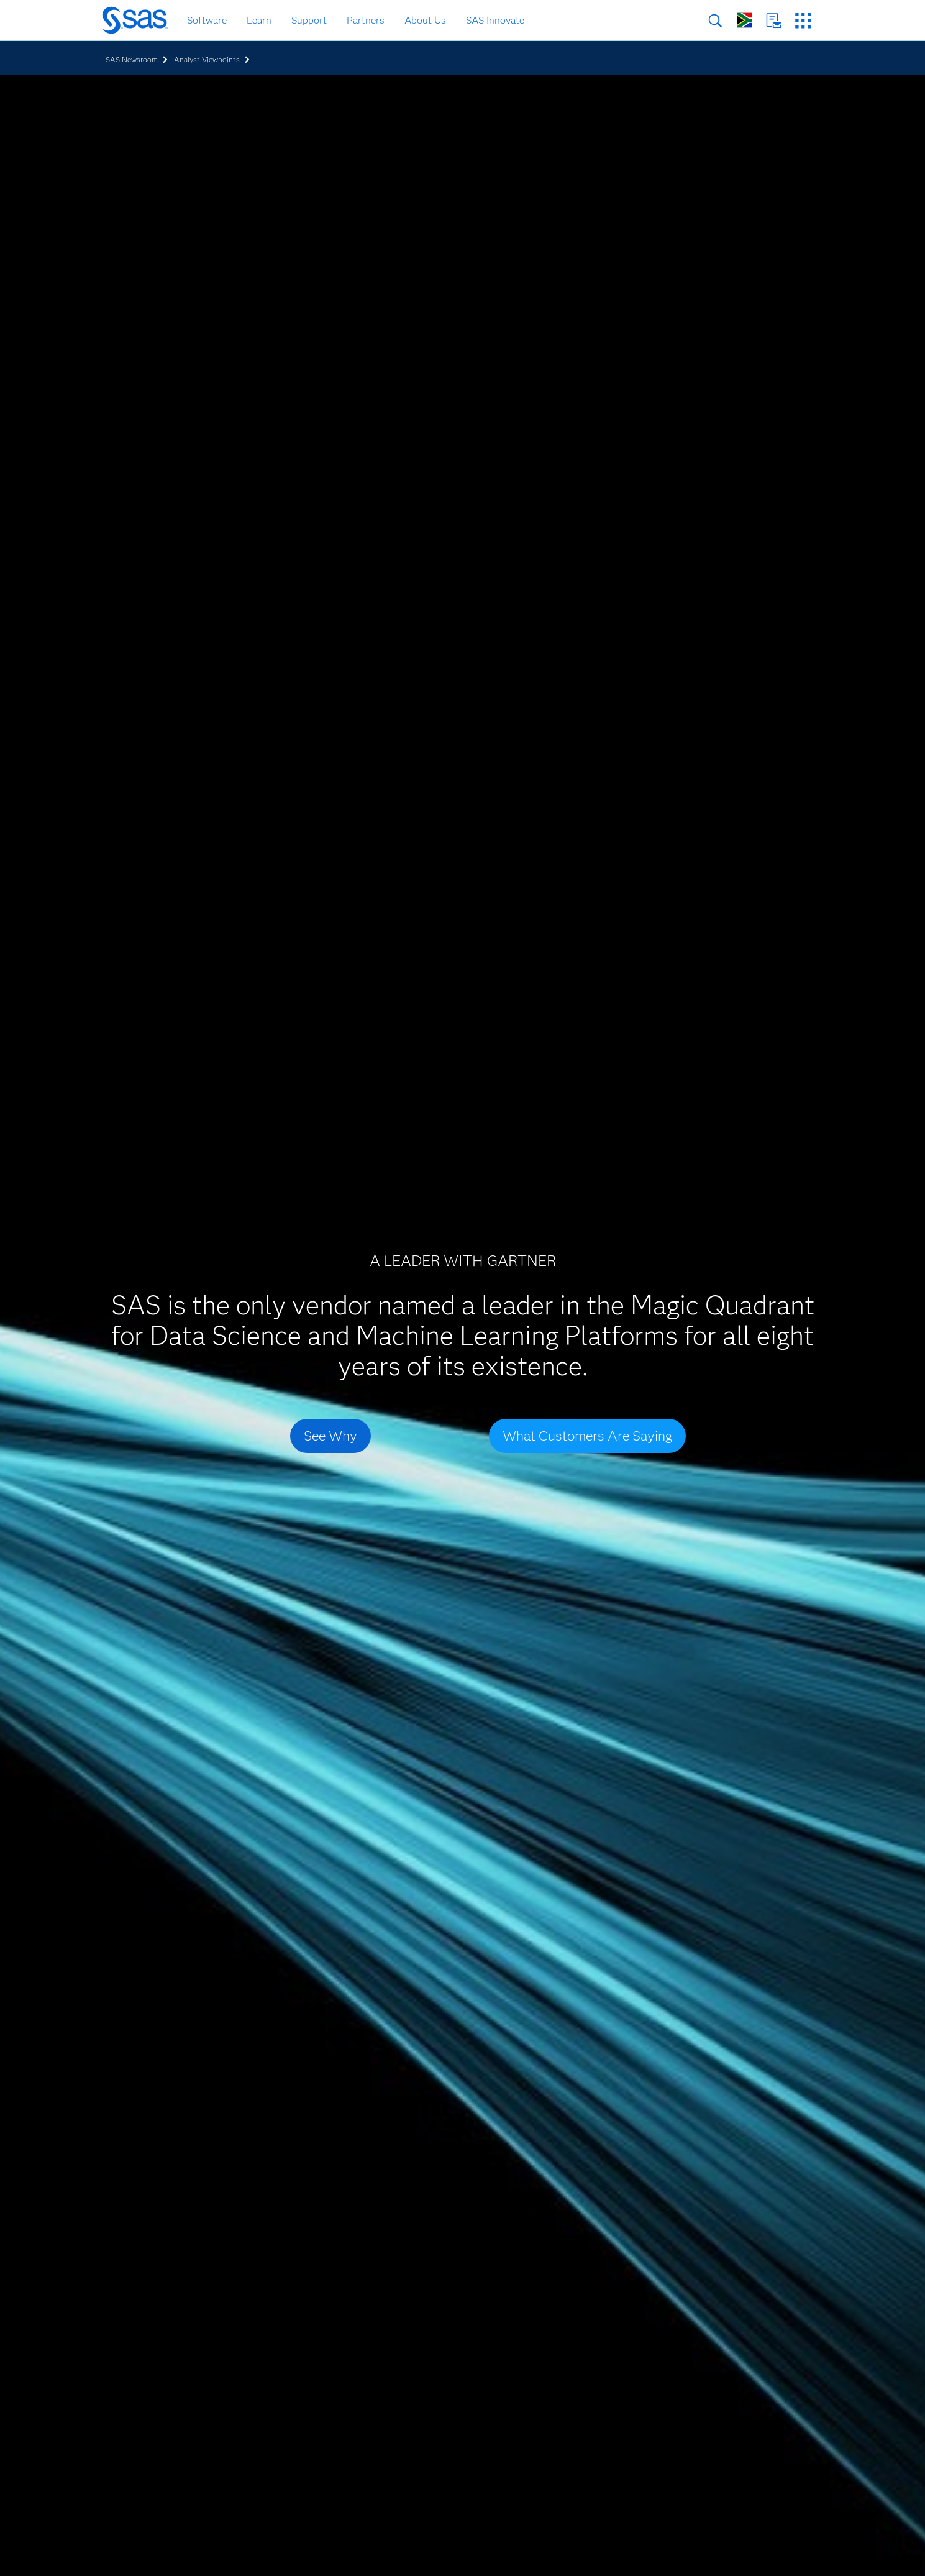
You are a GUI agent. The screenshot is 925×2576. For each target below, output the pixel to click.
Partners (366, 20)
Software (207, 20)
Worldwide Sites (744, 20)
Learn (259, 20)
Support (309, 20)
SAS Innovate (495, 20)
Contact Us (773, 21)
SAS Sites (803, 21)
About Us (425, 20)
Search (715, 21)
